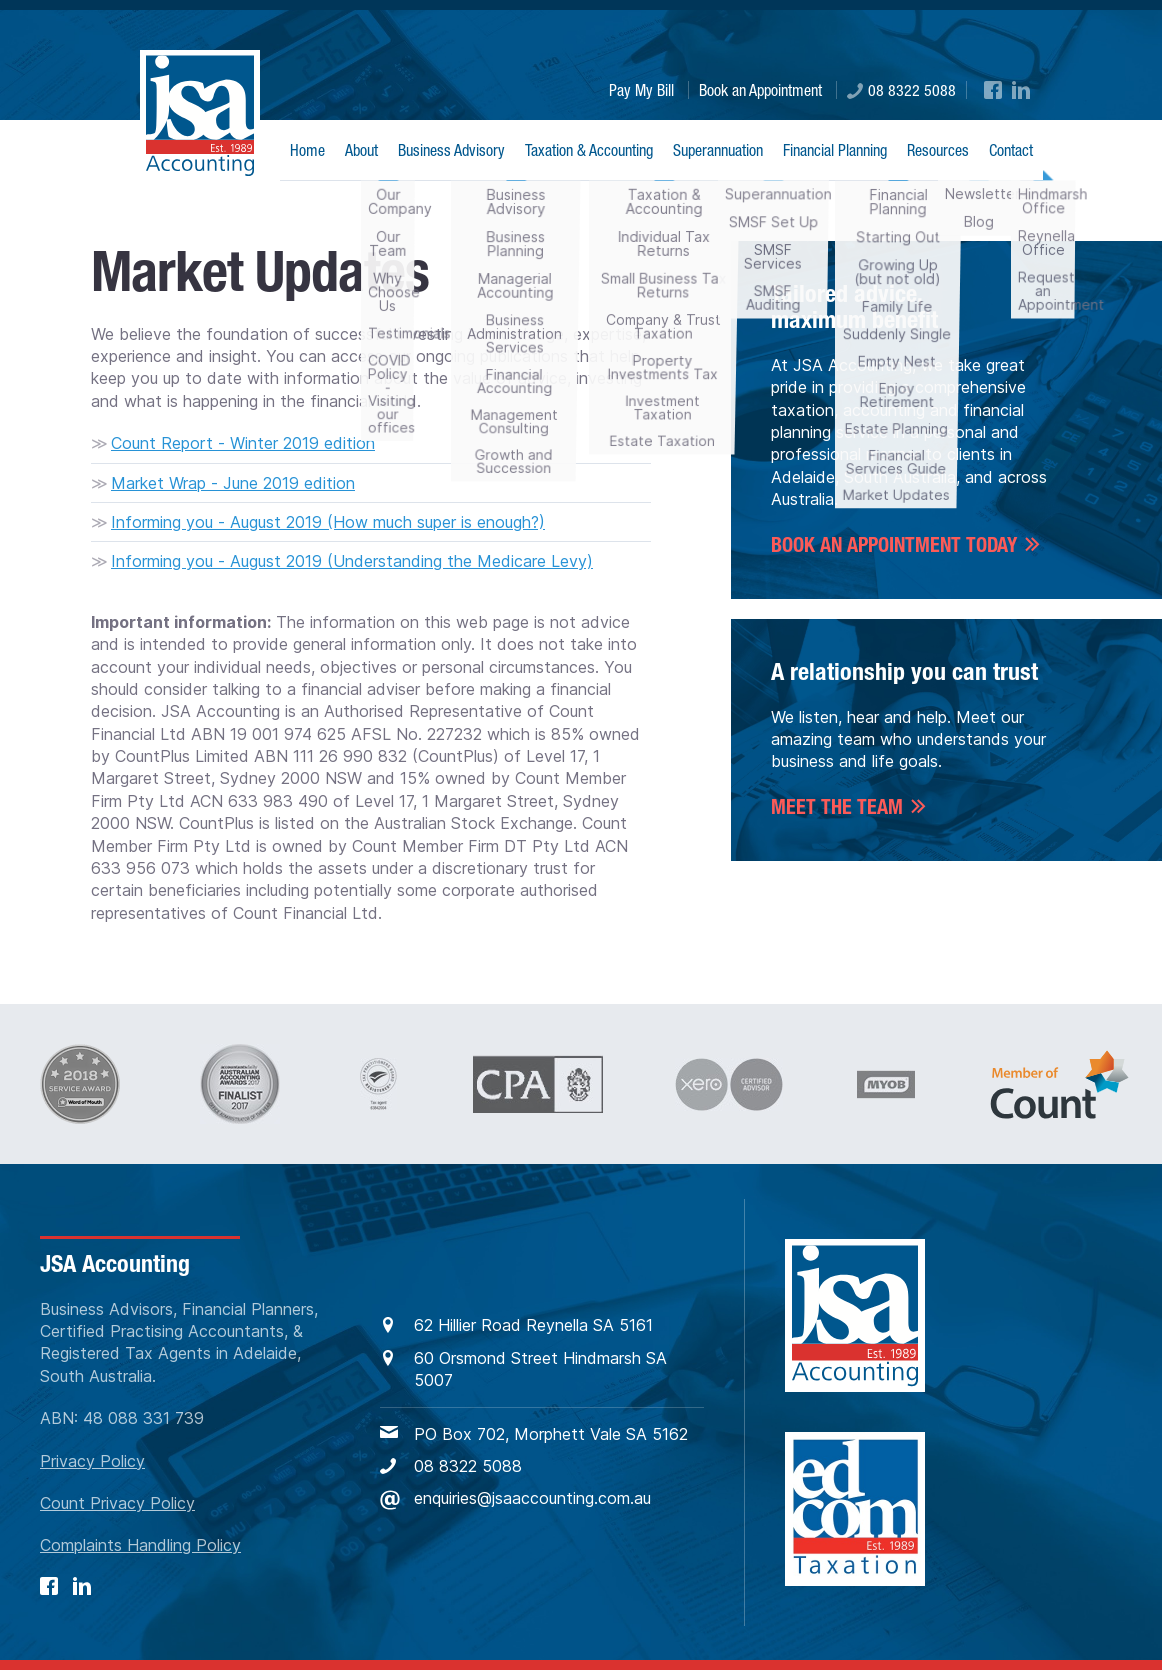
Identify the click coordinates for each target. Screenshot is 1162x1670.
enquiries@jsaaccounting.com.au (515, 1498)
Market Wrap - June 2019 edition (233, 483)
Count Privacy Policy (117, 1503)
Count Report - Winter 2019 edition (243, 443)
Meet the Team (837, 807)
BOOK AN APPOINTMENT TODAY (894, 545)
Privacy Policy (92, 1461)
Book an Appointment (760, 90)
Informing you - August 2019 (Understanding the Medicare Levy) (352, 561)
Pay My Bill (641, 90)
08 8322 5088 (901, 90)
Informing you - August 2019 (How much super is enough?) (328, 522)
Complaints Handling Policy (140, 1545)
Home (307, 150)
